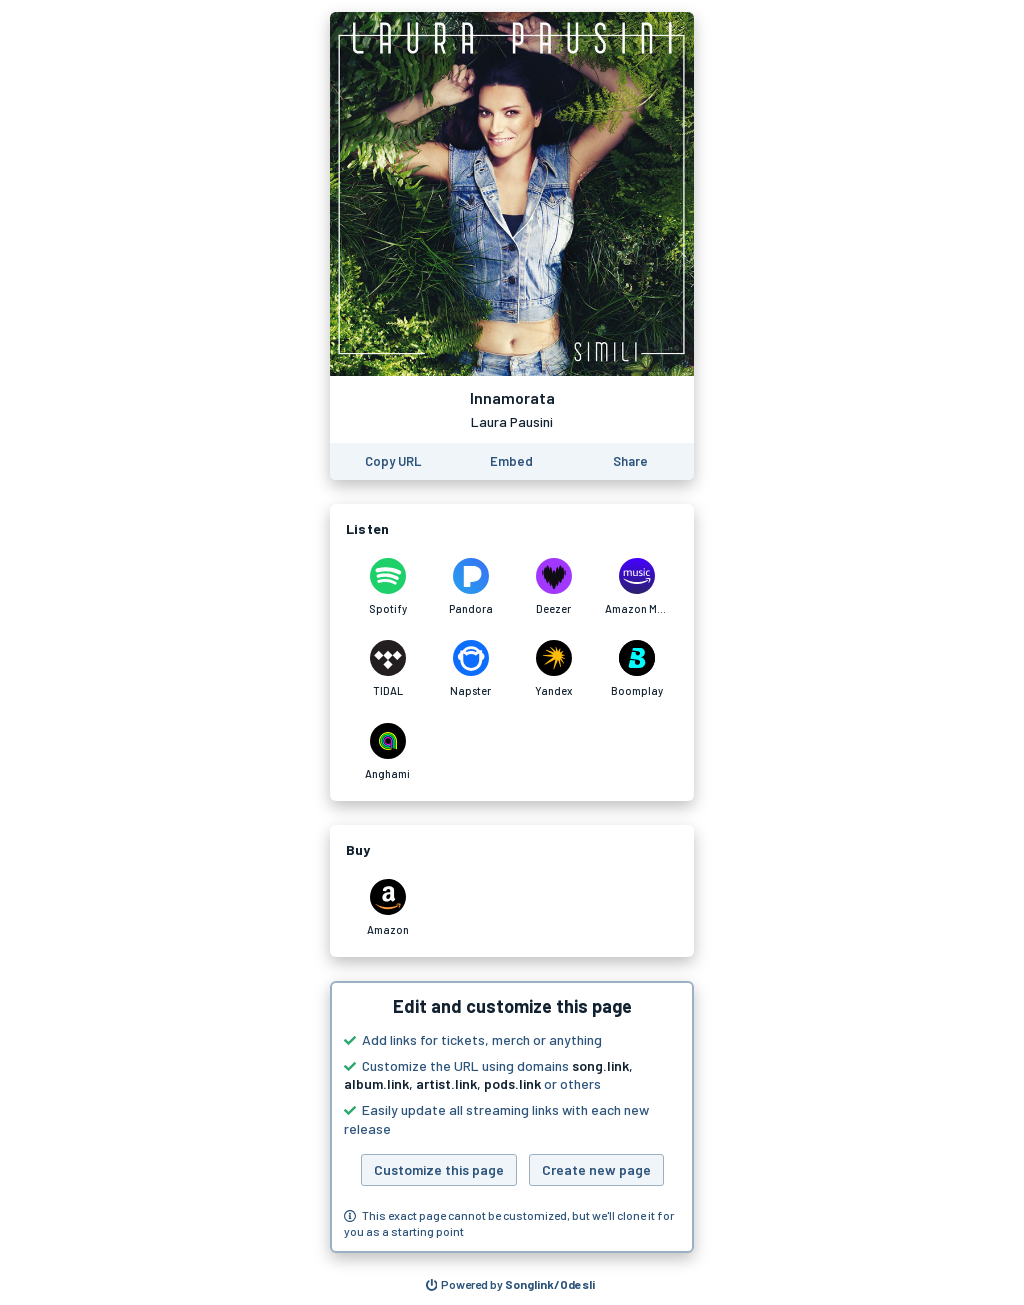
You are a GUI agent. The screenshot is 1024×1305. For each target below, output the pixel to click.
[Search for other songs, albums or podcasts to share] (511, 1285)
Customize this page (439, 1169)
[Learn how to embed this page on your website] (511, 461)
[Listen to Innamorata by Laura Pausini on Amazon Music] (636, 587)
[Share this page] (630, 461)
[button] (512, 1117)
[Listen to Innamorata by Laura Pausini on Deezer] (553, 587)
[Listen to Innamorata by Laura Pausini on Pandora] (470, 587)
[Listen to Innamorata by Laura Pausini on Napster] (470, 669)
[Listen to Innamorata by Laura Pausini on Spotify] (387, 587)
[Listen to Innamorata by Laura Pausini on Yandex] (553, 669)
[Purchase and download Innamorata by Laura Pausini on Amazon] (387, 908)
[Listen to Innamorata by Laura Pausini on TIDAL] (387, 669)
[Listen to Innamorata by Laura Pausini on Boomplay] (636, 669)
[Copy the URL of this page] (393, 461)
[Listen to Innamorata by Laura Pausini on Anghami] (387, 752)
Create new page (596, 1169)
